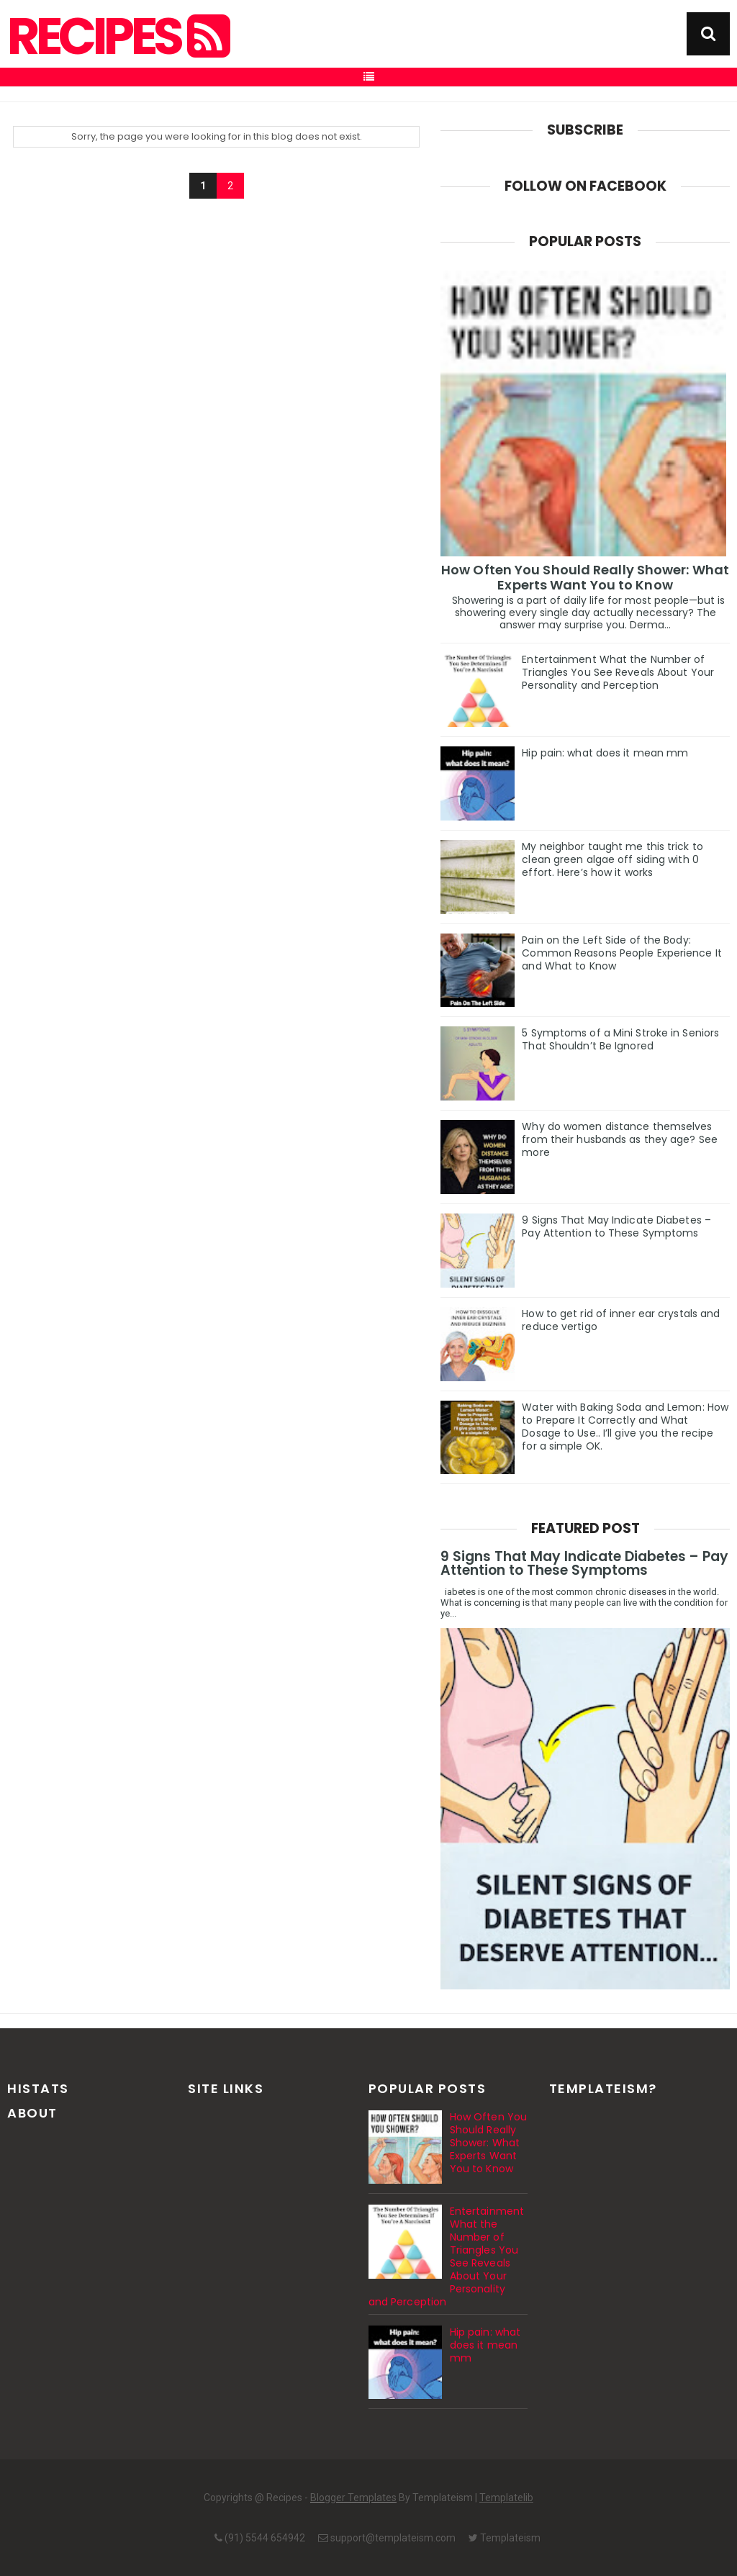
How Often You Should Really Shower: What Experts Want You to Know (585, 577)
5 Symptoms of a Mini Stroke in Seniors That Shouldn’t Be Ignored (620, 1039)
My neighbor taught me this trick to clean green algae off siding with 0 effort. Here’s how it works (612, 859)
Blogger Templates (353, 2497)
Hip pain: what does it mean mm (605, 753)
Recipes (117, 36)
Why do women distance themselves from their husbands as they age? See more (620, 1139)
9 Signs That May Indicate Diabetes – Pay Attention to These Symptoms (616, 1226)
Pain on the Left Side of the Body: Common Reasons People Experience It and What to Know (622, 953)
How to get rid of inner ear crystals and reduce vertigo (621, 1320)
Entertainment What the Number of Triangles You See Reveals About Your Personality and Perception (618, 672)
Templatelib (506, 2497)
